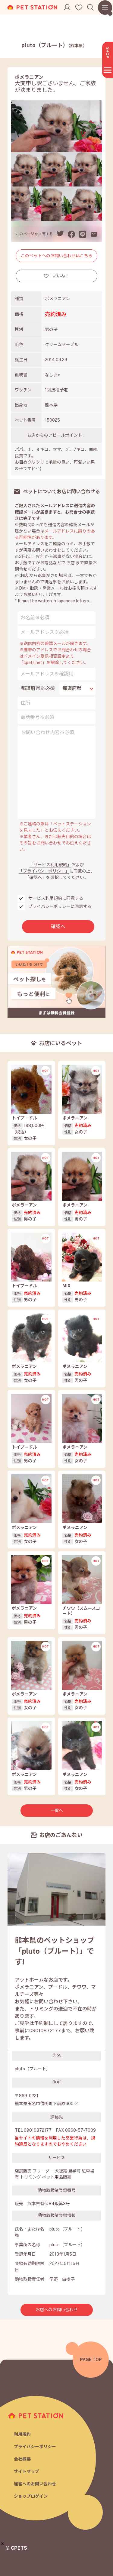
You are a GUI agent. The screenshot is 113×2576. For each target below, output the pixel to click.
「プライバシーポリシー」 (44, 871)
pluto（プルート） (54, 45)
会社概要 (22, 2459)
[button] (2, 2544)
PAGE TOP (91, 2359)
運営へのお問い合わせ (35, 2483)
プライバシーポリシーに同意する (60, 906)
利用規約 (22, 2434)
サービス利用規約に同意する (55, 898)
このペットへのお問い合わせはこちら (57, 255)
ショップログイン (31, 2496)
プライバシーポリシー (35, 2446)
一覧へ (56, 1810)
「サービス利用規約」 (50, 864)
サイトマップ (26, 2471)
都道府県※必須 (38, 688)
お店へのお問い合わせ (57, 2309)
